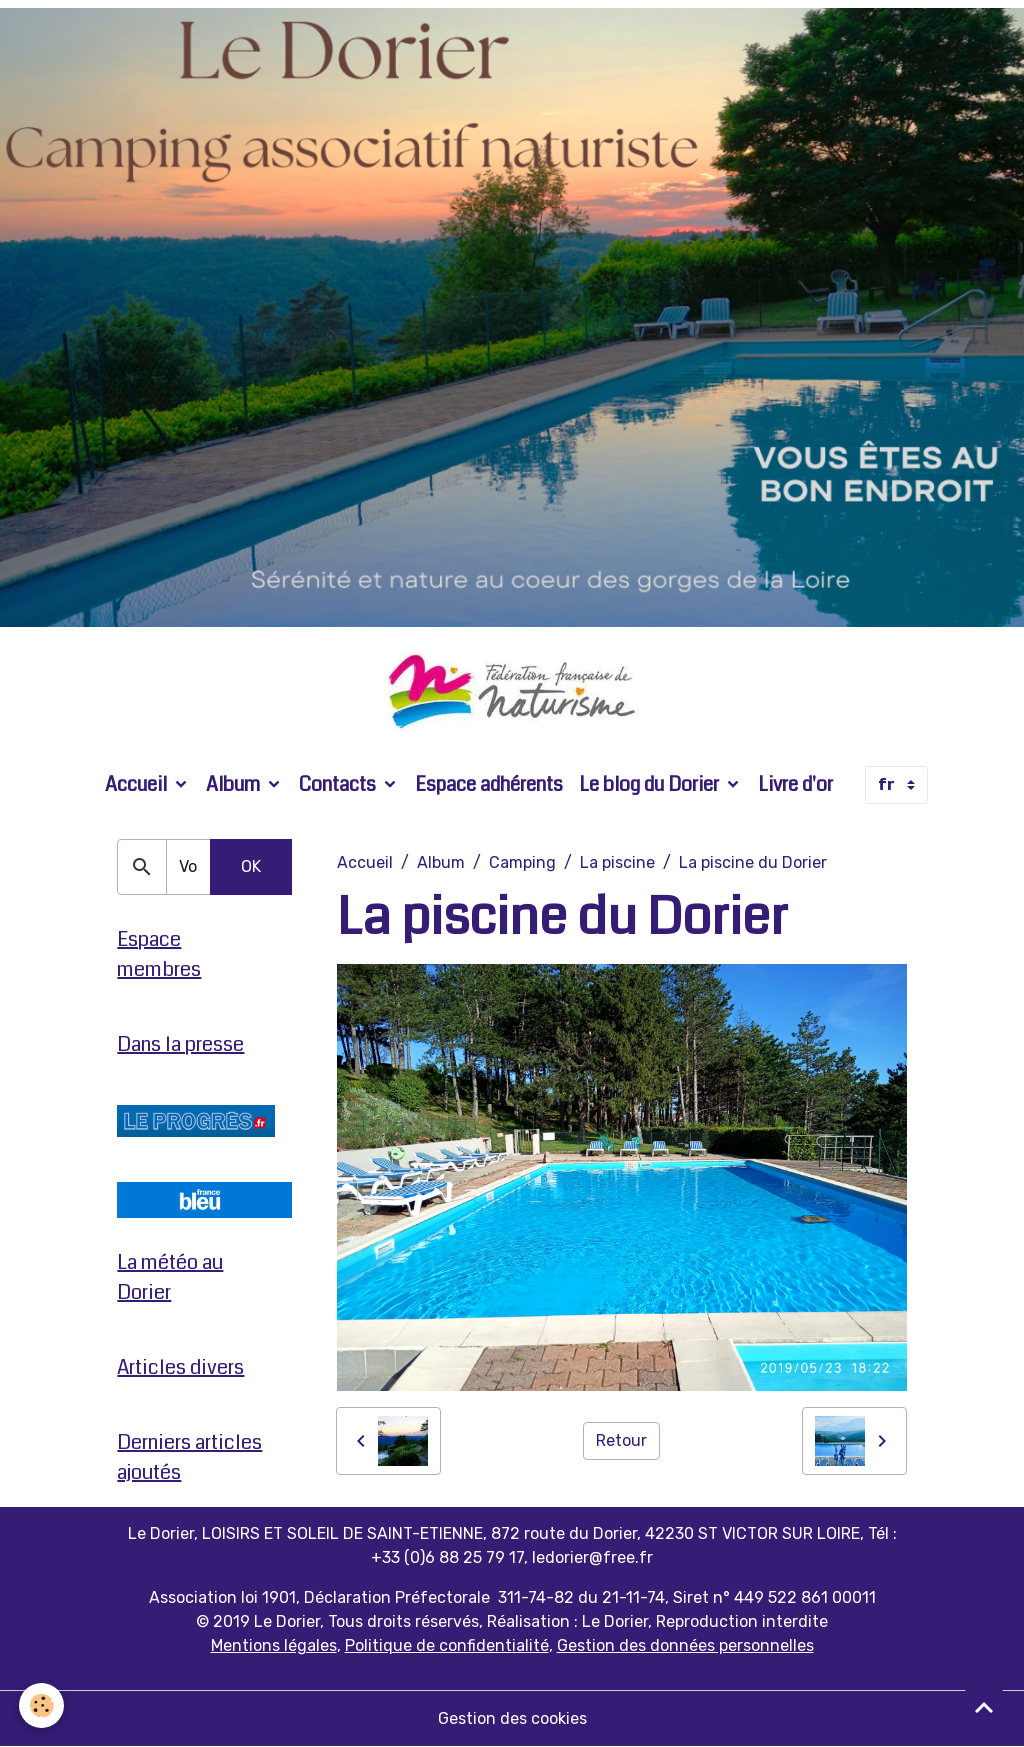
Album (235, 784)
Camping (522, 862)
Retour (621, 1440)
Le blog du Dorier (651, 784)
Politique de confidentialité (447, 1645)
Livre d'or (795, 784)
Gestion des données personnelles (685, 1645)
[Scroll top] (984, 1707)
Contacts (339, 784)
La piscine (617, 862)
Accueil (138, 784)
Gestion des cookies (512, 1718)
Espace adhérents (489, 784)
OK (251, 866)
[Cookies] (42, 1705)
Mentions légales (274, 1645)
